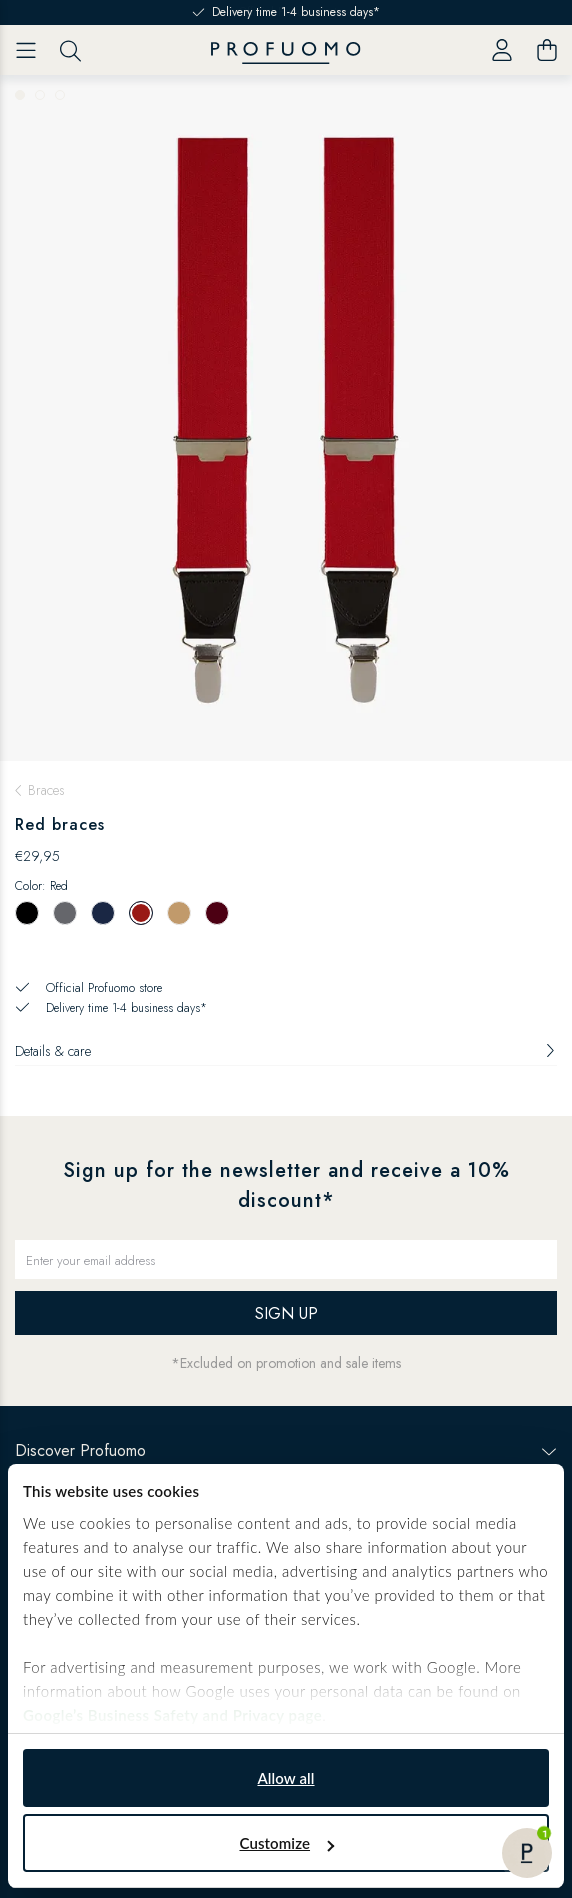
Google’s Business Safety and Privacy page (172, 1715)
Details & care (286, 1051)
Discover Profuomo (286, 1450)
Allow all (285, 1778)
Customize (286, 1843)
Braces (46, 790)
